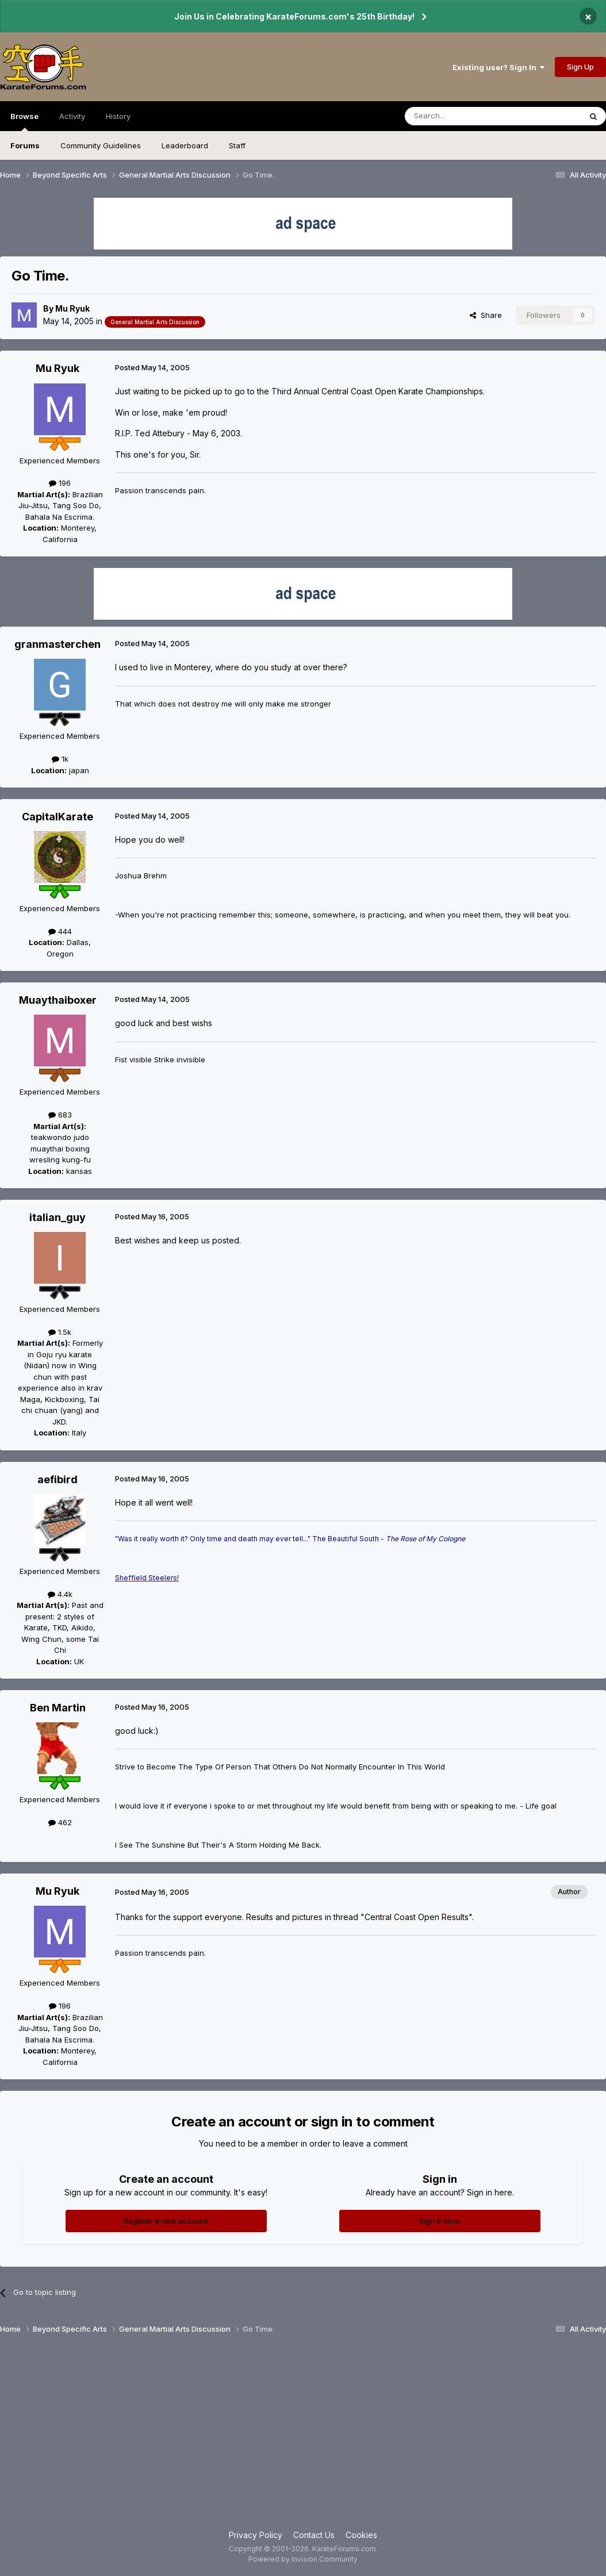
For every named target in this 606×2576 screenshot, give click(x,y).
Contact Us (314, 2535)
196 (60, 482)
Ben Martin (58, 1708)
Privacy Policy (255, 2535)
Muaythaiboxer (58, 1000)
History (118, 116)
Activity (72, 116)
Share (486, 315)
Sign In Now (440, 2220)
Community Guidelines (100, 145)
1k (60, 758)
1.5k (59, 1332)
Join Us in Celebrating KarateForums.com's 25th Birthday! (294, 16)
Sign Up (580, 66)
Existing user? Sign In (498, 67)
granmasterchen (57, 644)
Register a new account (166, 2220)
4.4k (60, 1594)
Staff (237, 145)
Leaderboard (185, 145)
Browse (24, 121)
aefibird (57, 1479)
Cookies (361, 2535)
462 (60, 1822)
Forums (25, 145)
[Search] (463, 116)
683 (60, 1114)
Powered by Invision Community (303, 2559)
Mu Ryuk (72, 308)
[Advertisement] (303, 2436)
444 (60, 931)
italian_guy (57, 1217)
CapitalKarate (57, 817)
